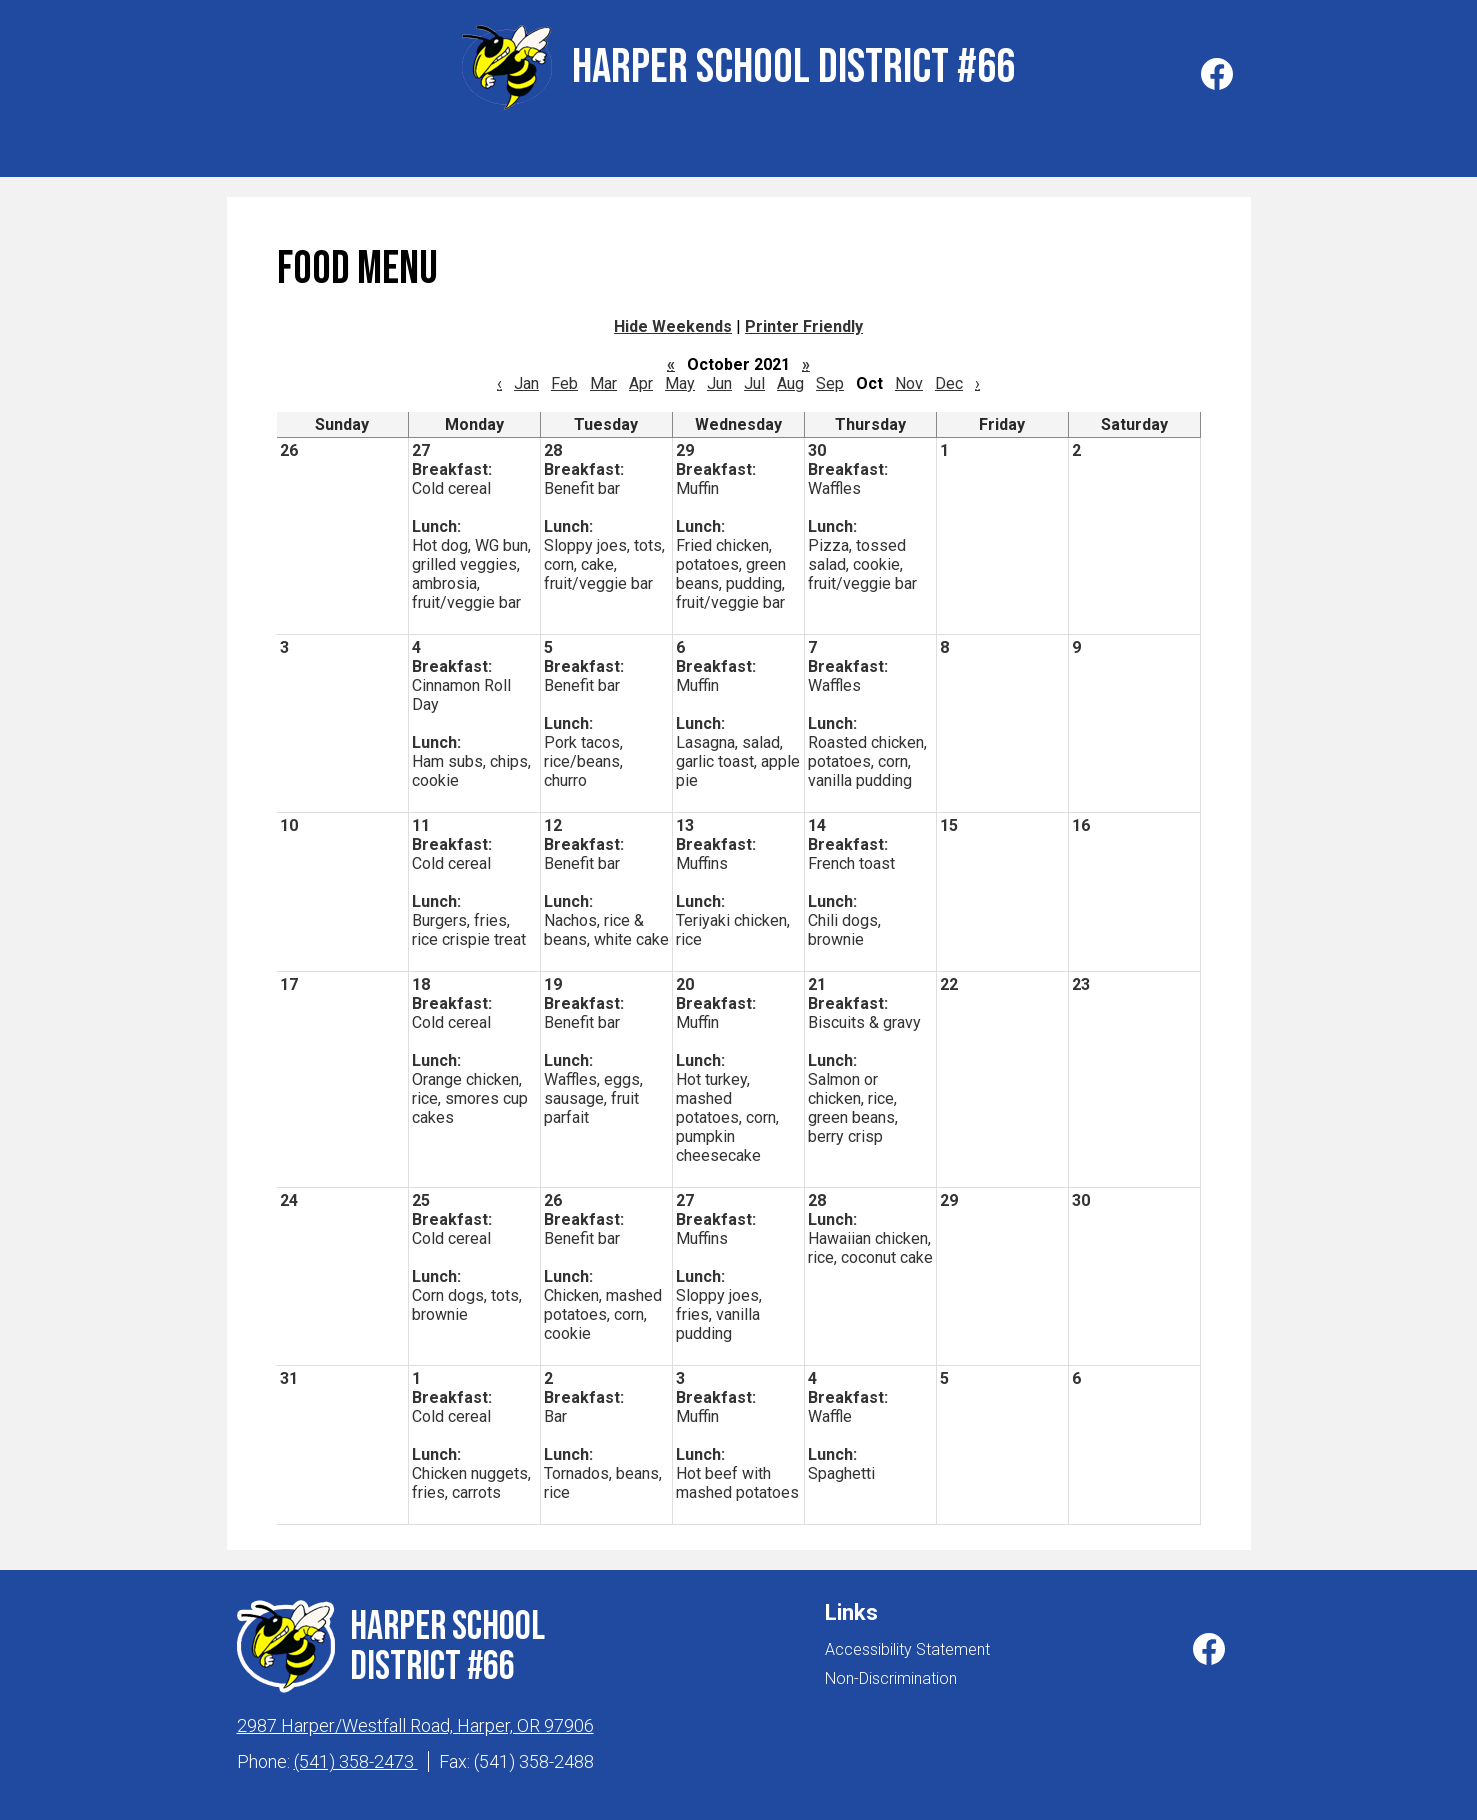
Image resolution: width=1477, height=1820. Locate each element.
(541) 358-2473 (356, 1756)
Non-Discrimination (891, 1673)
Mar (603, 378)
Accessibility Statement (907, 1644)
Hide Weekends (673, 321)
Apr (641, 378)
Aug (790, 378)
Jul (754, 378)
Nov (909, 378)
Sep (830, 378)
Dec (949, 378)
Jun (719, 378)
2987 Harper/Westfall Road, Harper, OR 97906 (415, 1720)
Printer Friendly (804, 321)
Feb (564, 378)
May (680, 378)
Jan (526, 378)
